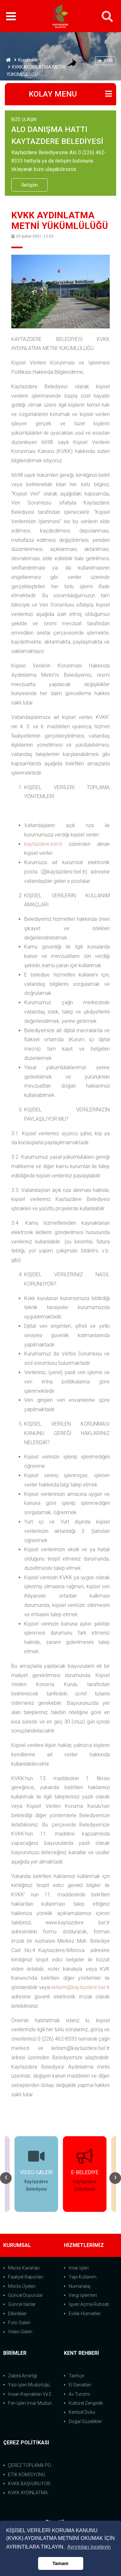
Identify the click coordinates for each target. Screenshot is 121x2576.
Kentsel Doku (82, 2412)
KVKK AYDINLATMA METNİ (32, 2492)
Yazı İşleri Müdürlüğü (29, 2384)
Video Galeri (20, 2331)
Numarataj (79, 2286)
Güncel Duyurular (25, 2295)
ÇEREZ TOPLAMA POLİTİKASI (32, 2465)
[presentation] (6, 2178)
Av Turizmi (79, 2394)
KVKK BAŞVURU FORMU (32, 2483)
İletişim (29, 185)
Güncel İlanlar (22, 2304)
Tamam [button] (60, 2563)
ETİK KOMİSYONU (26, 2474)
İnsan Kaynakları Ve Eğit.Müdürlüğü (32, 2394)
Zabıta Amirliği (22, 2375)
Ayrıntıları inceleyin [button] (89, 2547)
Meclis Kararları (24, 2267)
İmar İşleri (79, 2267)
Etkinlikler (17, 2313)
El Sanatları (80, 2384)
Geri (106, 60)
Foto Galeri (19, 2322)
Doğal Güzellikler (85, 2421)
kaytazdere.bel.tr (43, 844)
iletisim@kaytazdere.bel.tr (80, 1987)
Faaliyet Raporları (25, 2276)
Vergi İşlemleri (83, 2295)
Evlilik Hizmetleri (85, 2313)
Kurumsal (27, 59)
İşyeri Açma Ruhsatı (89, 2304)
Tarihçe (76, 2375)
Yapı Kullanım (82, 2276)
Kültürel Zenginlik (86, 2403)
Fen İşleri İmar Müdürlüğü (32, 2403)
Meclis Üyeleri (21, 2286)
